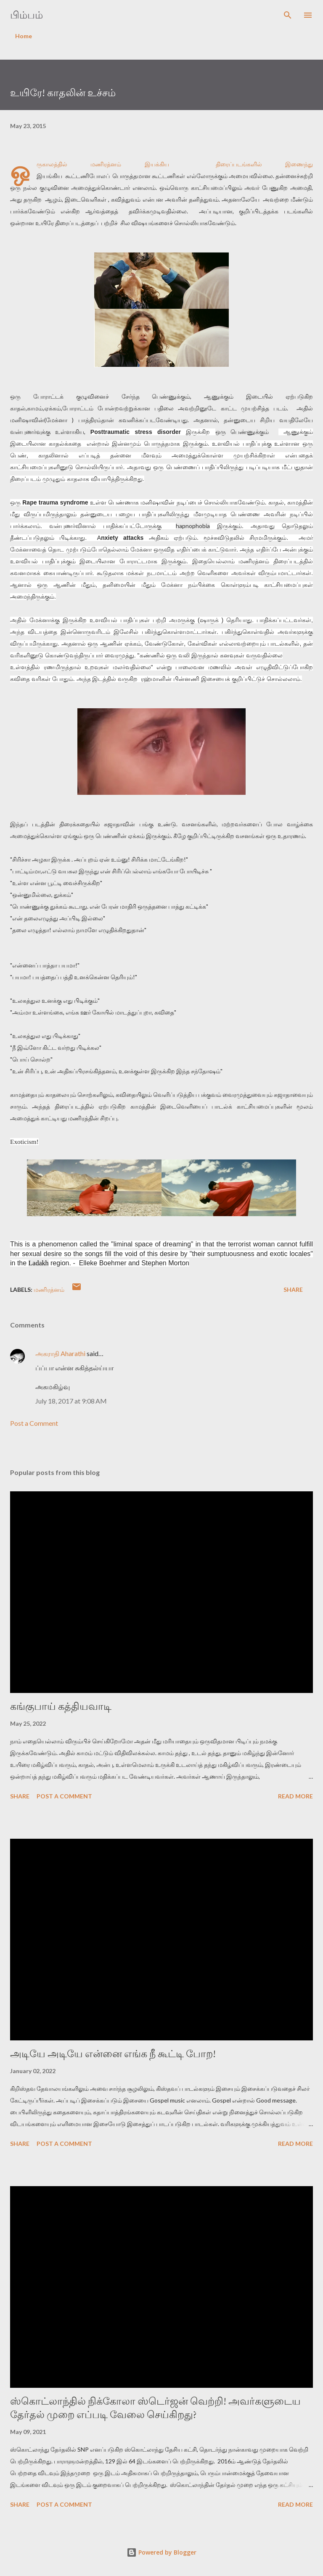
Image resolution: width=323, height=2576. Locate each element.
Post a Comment (34, 1423)
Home (23, 35)
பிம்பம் (26, 14)
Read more (295, 1796)
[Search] (288, 15)
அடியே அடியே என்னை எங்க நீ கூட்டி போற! (113, 2053)
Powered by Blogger (161, 2552)
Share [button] (293, 1289)
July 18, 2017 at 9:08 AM (71, 1401)
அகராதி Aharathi (60, 1353)
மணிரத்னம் (49, 1289)
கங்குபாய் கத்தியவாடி (60, 1706)
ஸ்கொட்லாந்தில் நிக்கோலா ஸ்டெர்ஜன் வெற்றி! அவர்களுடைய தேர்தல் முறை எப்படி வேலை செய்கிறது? (155, 2408)
